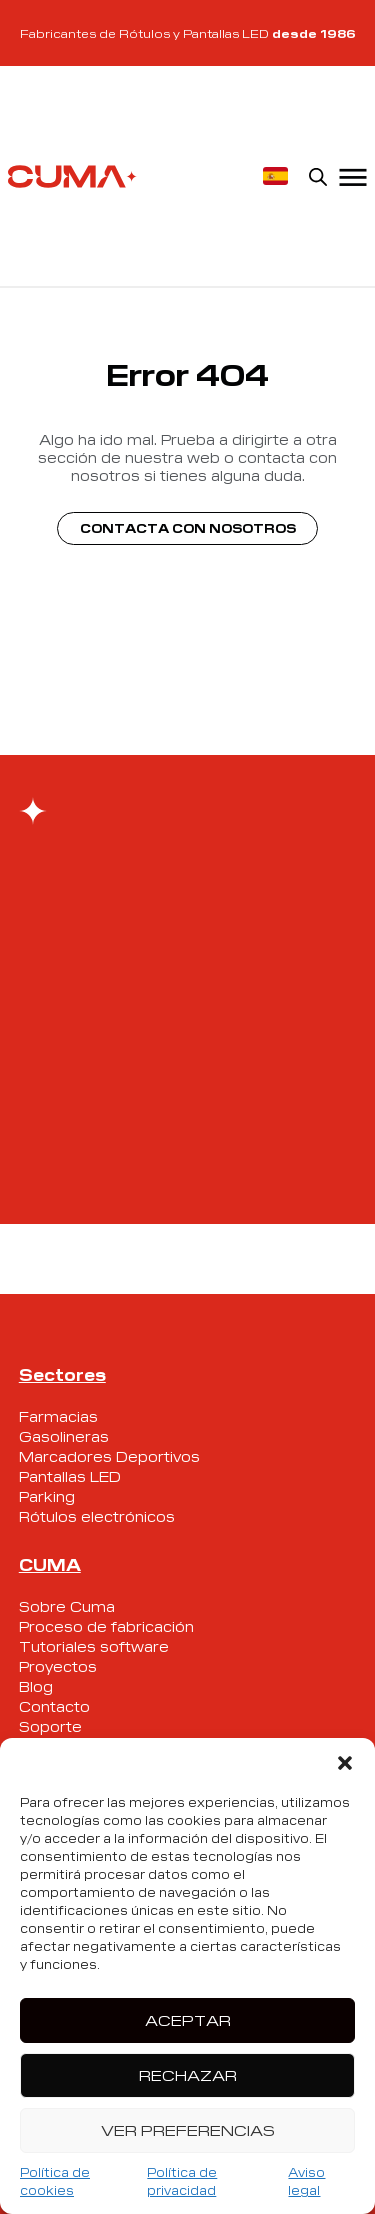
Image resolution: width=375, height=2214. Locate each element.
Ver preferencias (188, 2129)
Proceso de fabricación (106, 1626)
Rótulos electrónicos (97, 1516)
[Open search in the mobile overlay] (318, 176)
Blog (36, 1686)
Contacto (54, 1706)
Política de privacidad (182, 2180)
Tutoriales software (94, 1646)
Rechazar (188, 2074)
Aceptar (188, 2019)
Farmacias (58, 1416)
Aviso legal (306, 2180)
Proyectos (58, 1666)
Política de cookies (55, 2180)
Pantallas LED (70, 1476)
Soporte (50, 1726)
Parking (47, 1496)
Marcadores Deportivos (109, 1456)
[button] (345, 1763)
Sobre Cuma (67, 1606)
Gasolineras (64, 1436)
